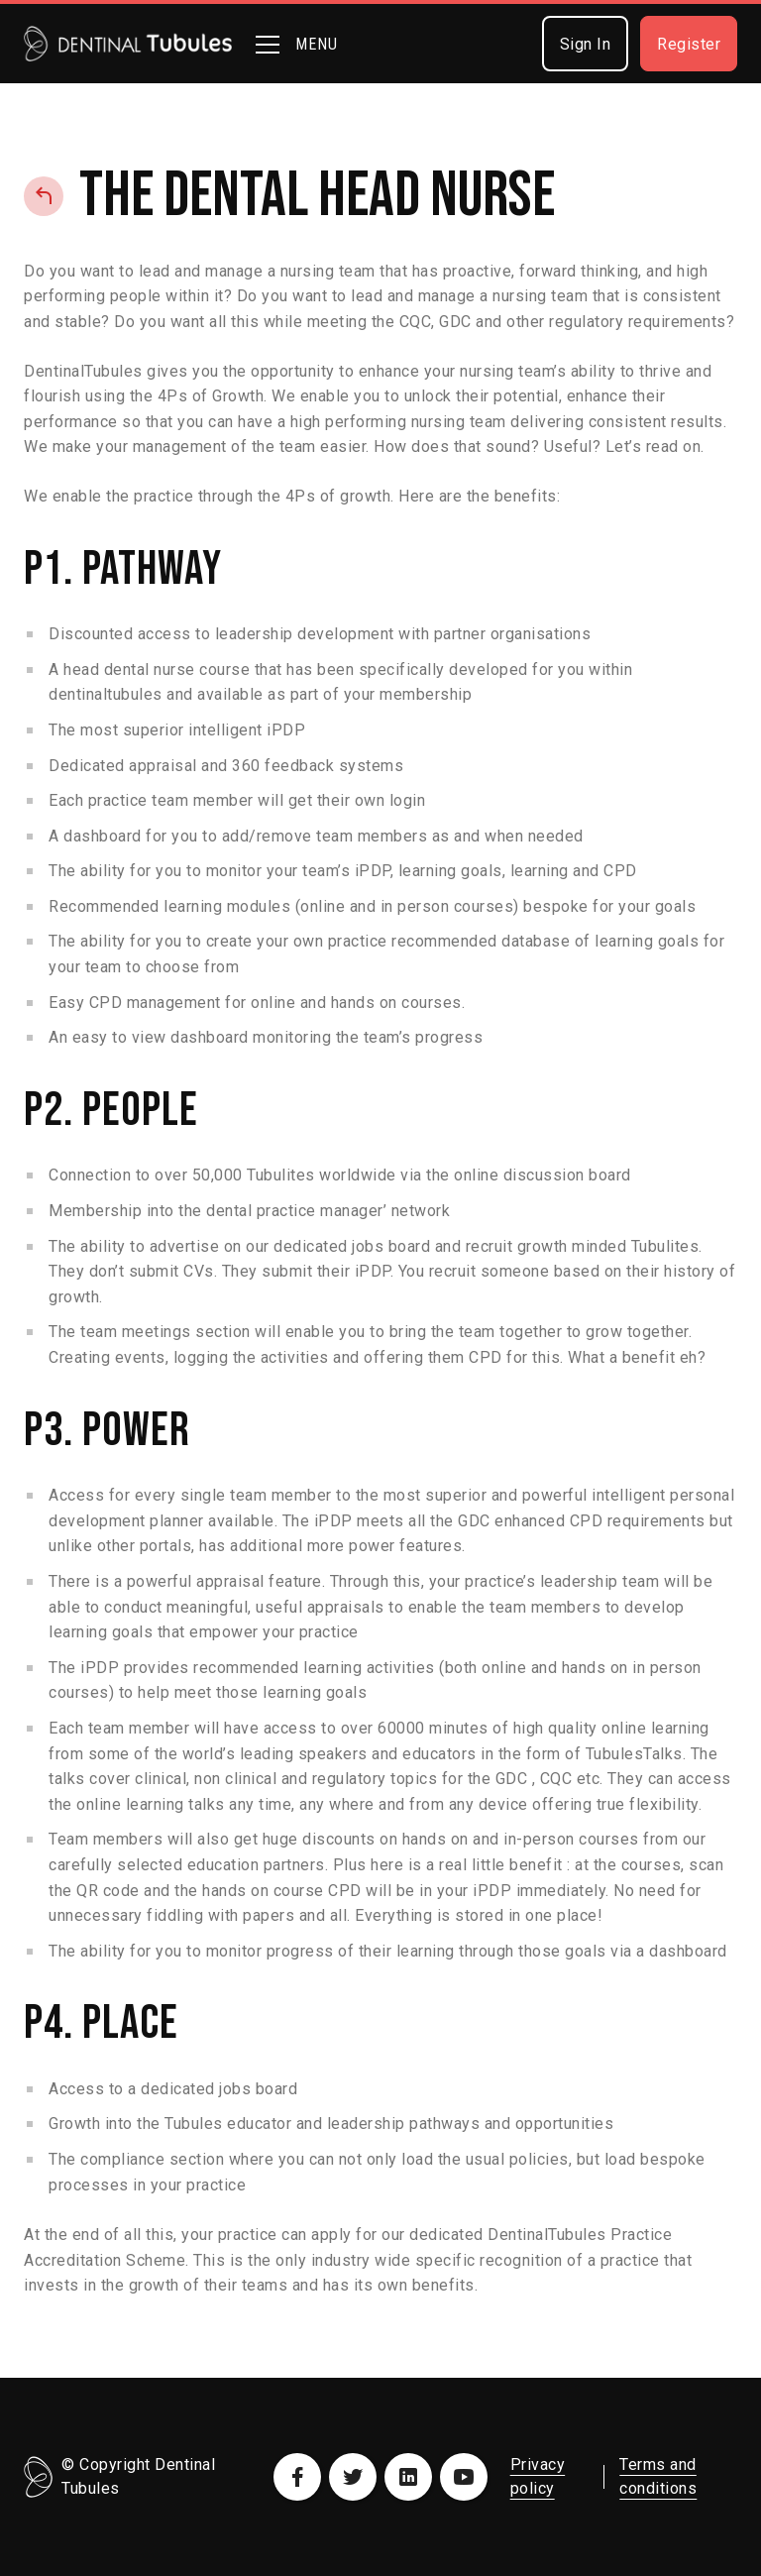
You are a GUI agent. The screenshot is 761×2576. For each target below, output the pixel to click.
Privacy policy (538, 2476)
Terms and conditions (658, 2476)
